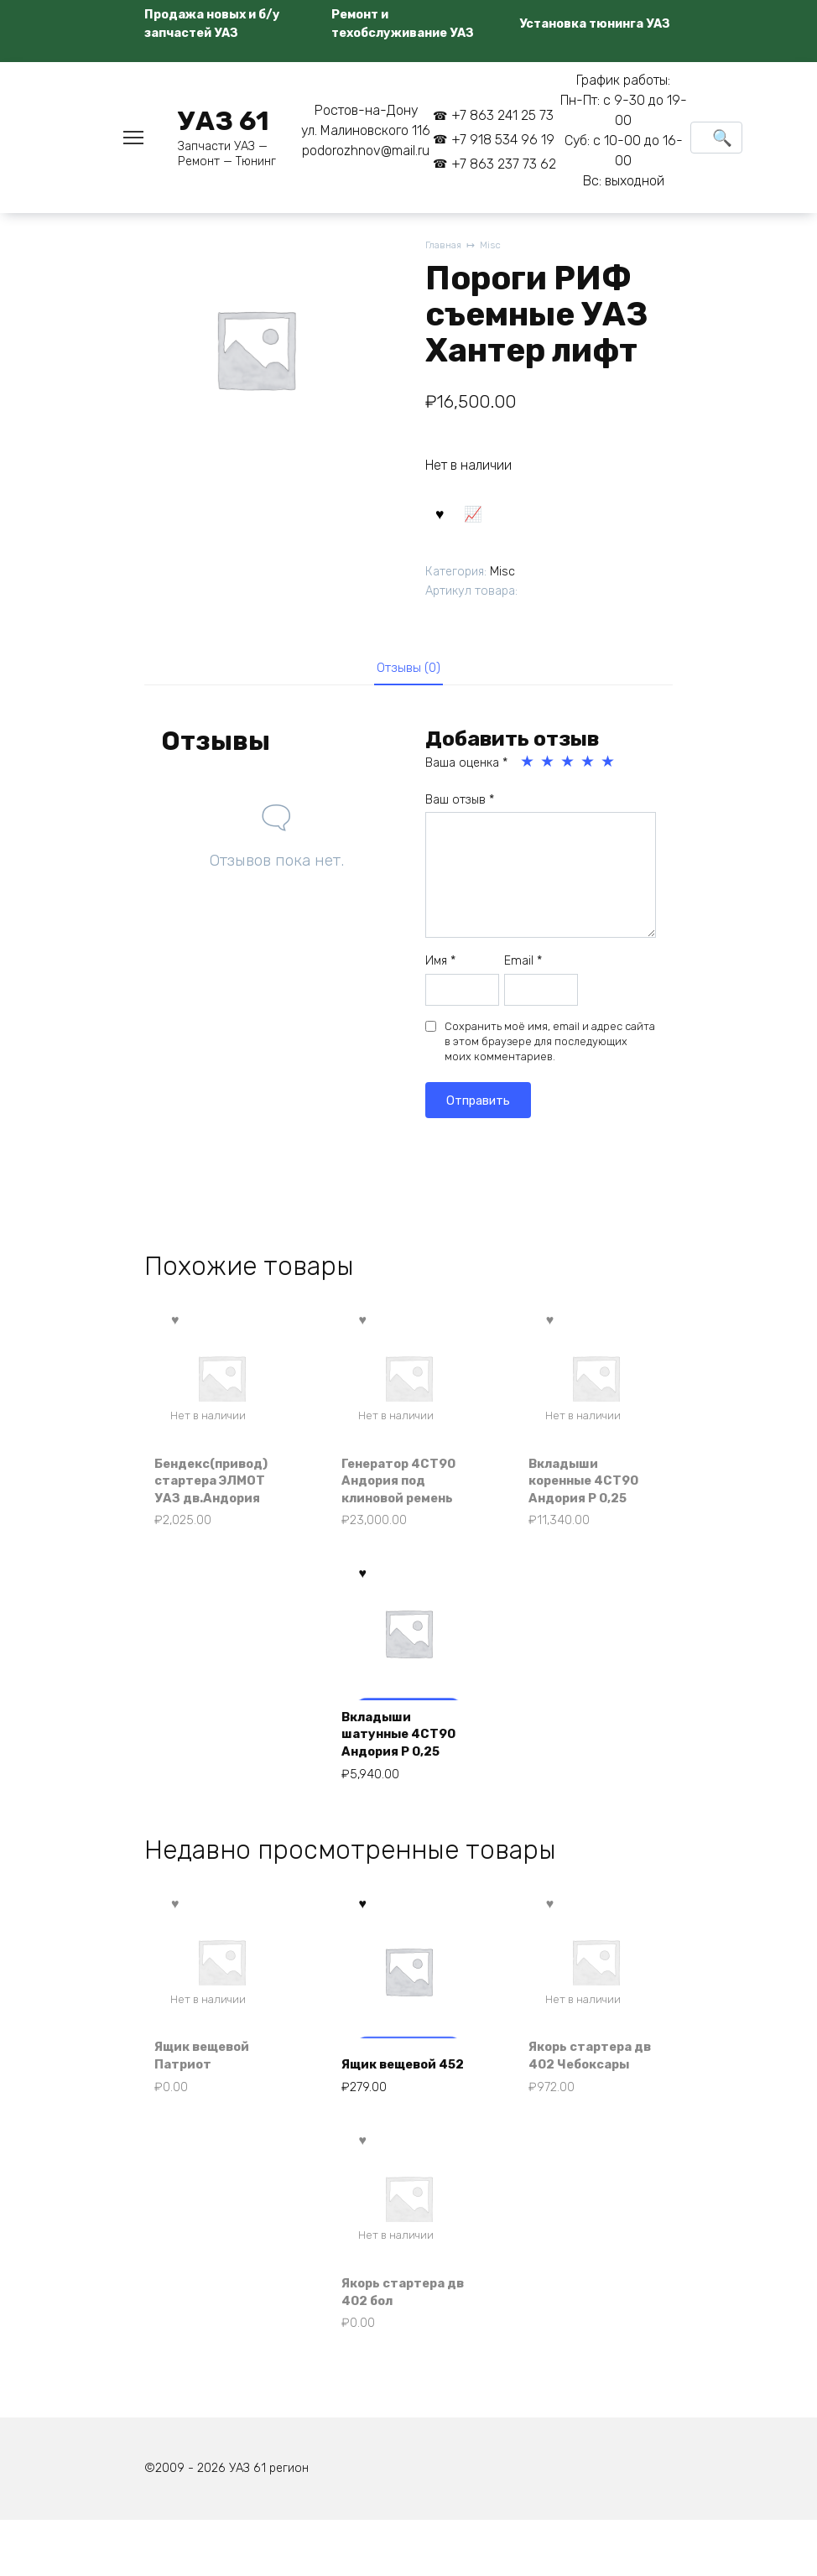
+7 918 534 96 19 (502, 140)
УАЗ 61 (223, 121)
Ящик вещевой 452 (396, 2100)
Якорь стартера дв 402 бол (399, 2341)
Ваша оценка (466, 772)
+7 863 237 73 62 (503, 164)
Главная (445, 246)
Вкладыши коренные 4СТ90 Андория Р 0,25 (592, 1491)
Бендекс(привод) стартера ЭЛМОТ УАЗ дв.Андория (218, 1491)
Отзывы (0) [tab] (408, 674)
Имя (440, 971)
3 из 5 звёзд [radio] (568, 770)
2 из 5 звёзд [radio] (548, 770)
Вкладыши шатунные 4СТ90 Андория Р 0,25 (405, 1753)
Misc (495, 246)
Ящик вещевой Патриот (209, 2100)
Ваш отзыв (459, 809)
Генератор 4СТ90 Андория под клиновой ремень (405, 1491)
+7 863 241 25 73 (502, 115)
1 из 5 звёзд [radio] (528, 770)
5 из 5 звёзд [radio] (609, 770)
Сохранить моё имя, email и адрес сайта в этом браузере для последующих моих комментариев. (550, 1050)
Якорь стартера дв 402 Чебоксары (587, 2090)
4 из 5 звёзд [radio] (588, 770)
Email (523, 971)
